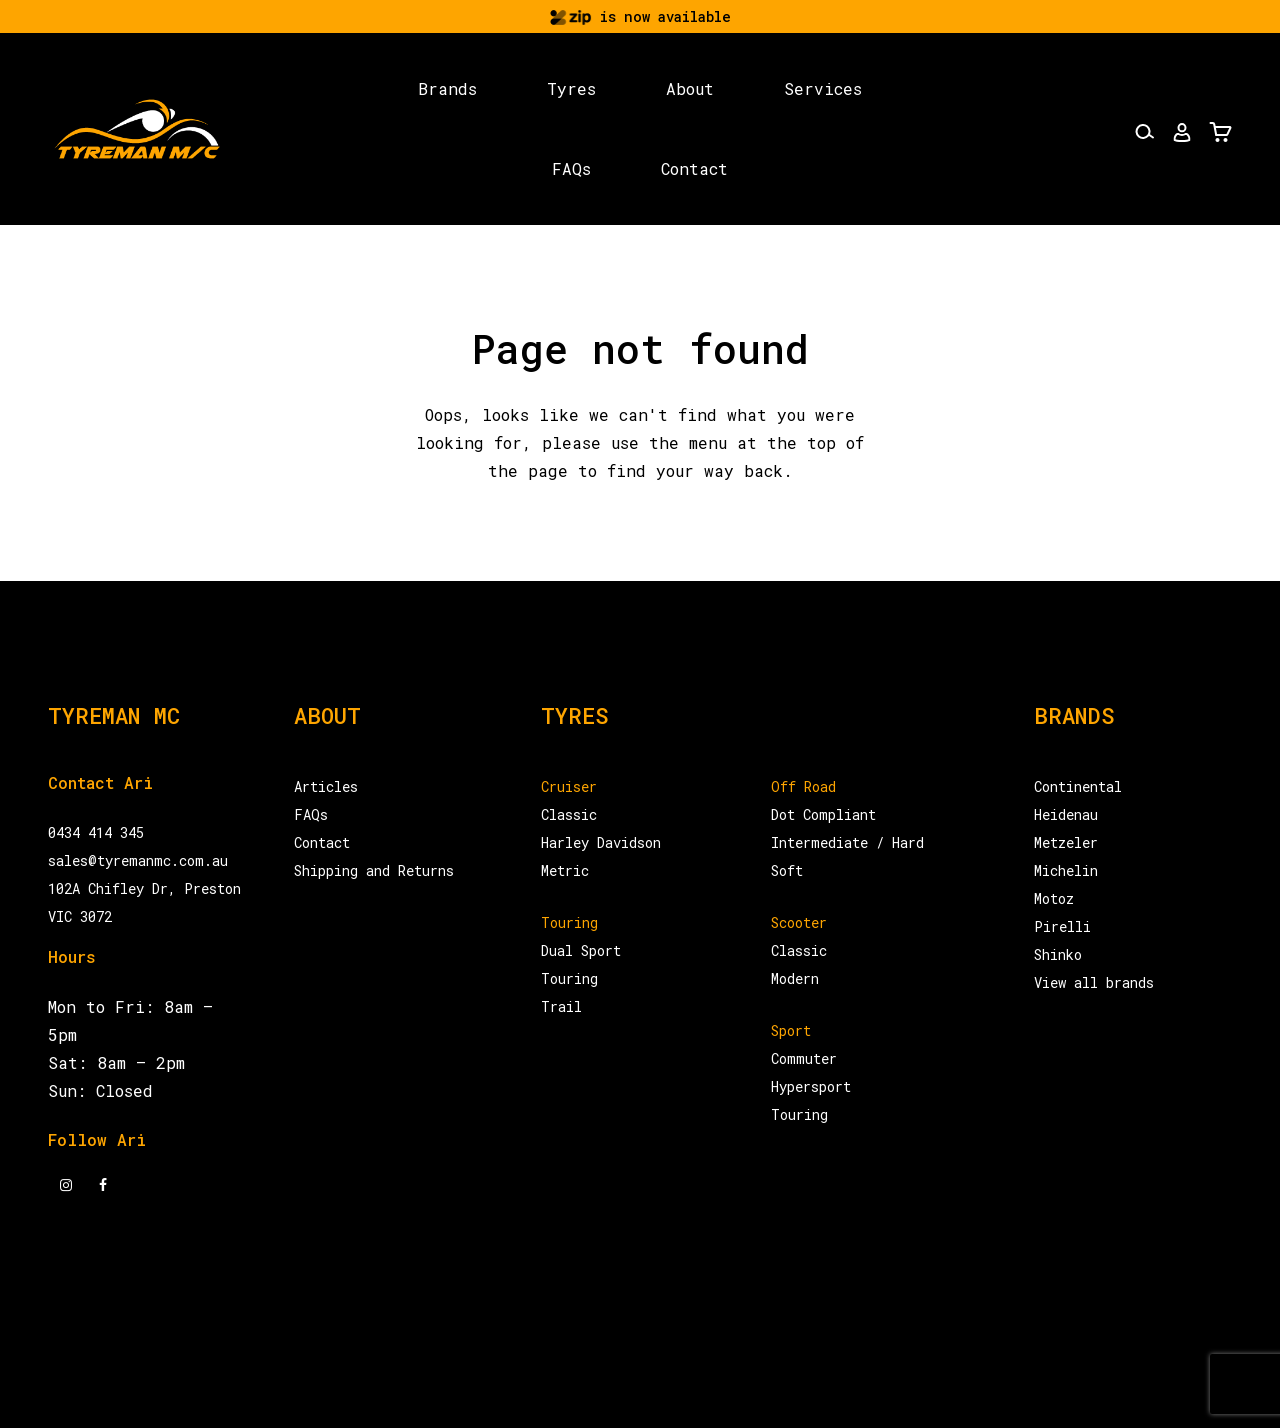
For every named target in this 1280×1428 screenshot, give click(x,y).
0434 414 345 (96, 832)
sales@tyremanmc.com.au (138, 860)
